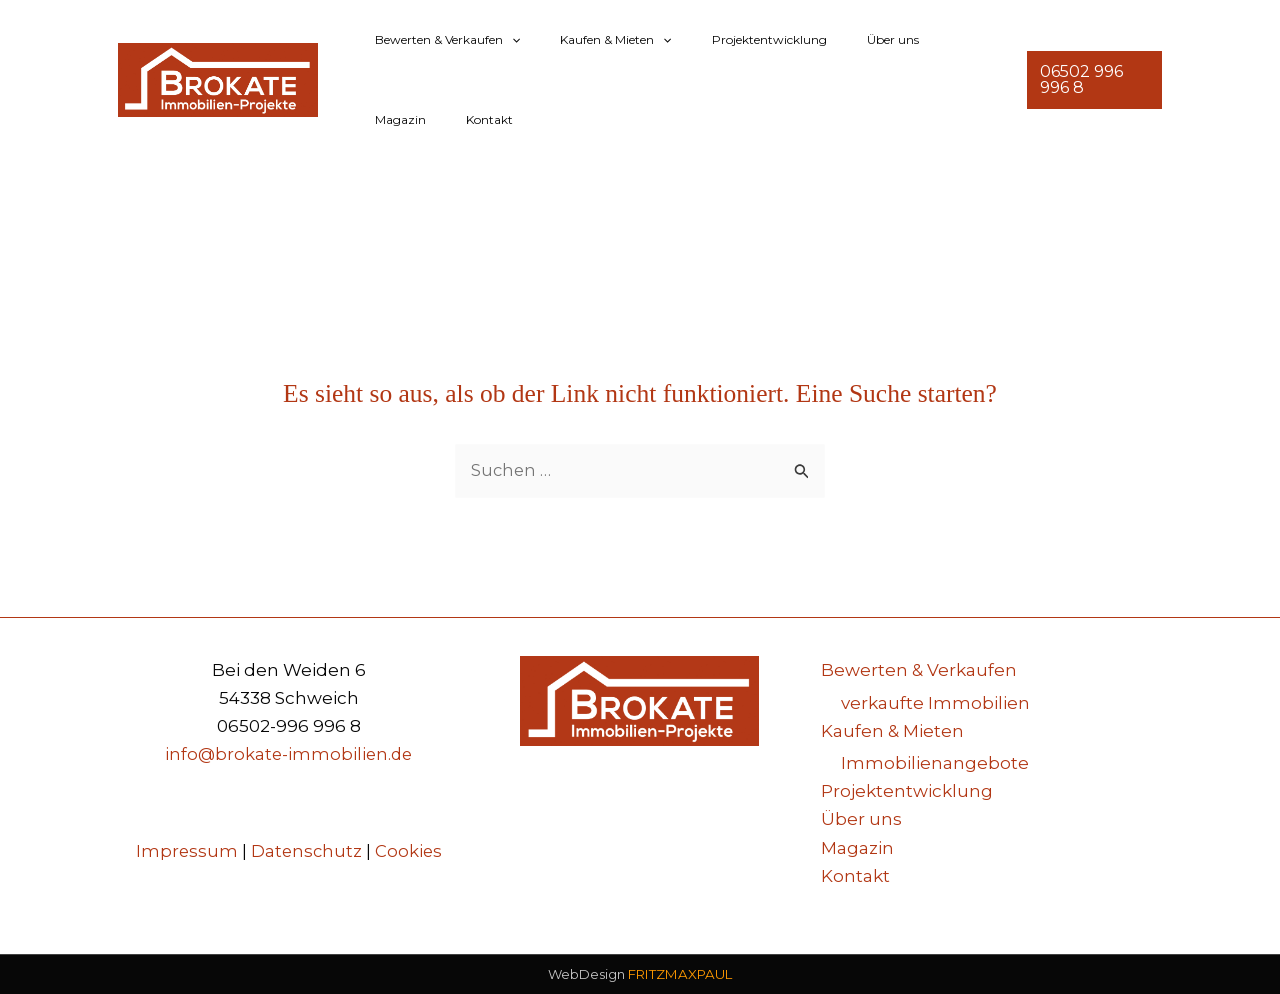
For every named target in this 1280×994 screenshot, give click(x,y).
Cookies (410, 851)
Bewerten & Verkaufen (439, 40)
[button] (503, 40)
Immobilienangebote (935, 764)
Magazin (912, 39)
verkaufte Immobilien (935, 703)
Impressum (185, 851)
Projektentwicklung (729, 39)
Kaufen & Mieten (591, 40)
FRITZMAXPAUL (680, 974)
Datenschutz (306, 851)
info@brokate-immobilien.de (289, 755)
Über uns (837, 39)
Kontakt (390, 119)
